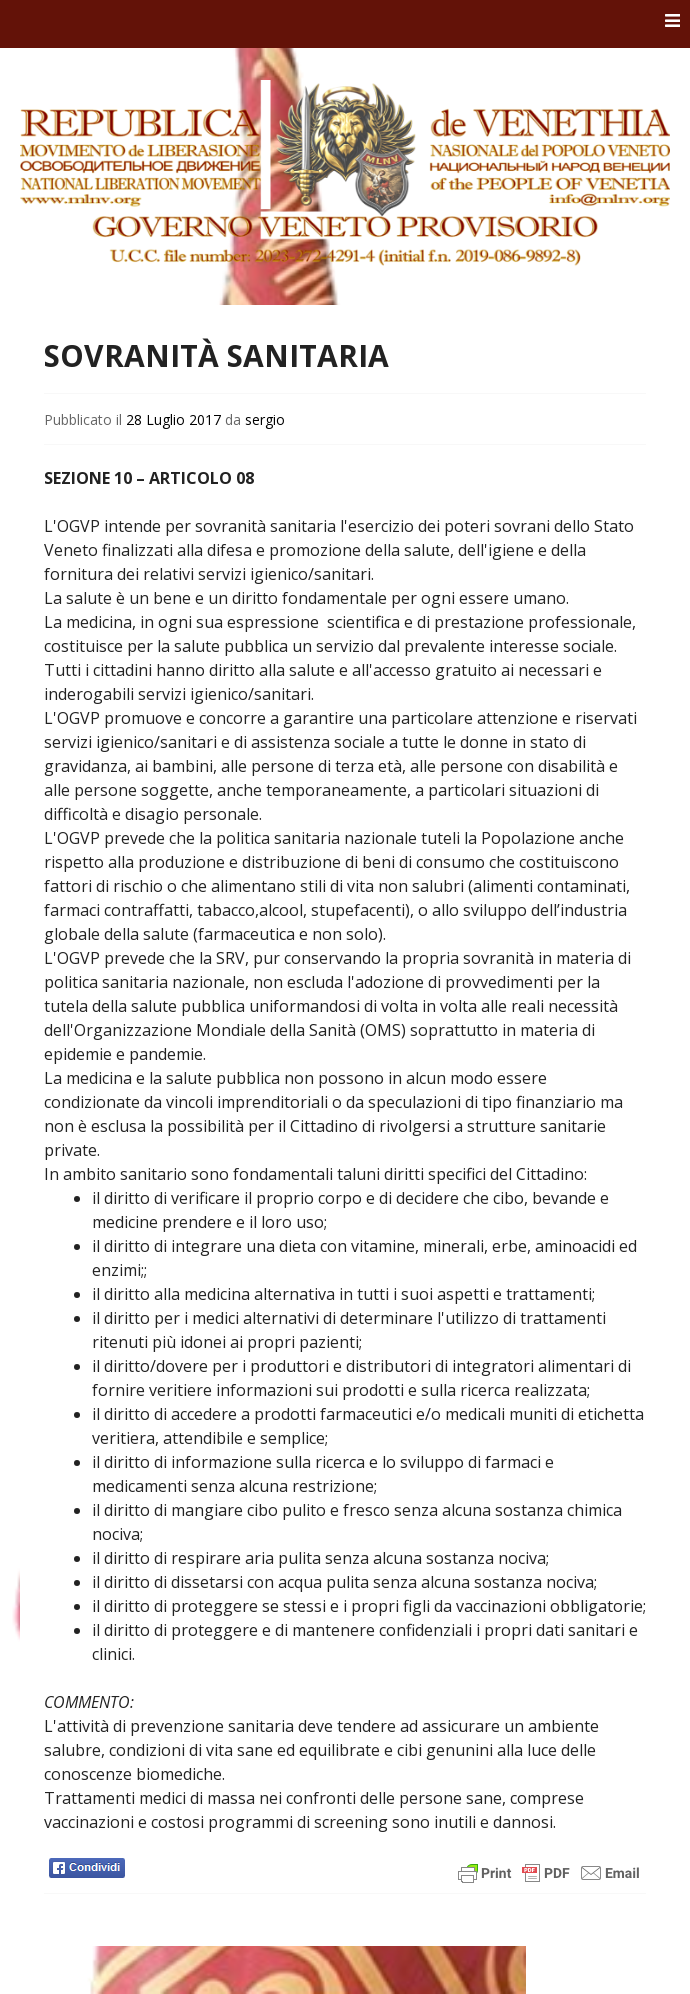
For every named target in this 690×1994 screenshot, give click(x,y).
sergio (265, 419)
